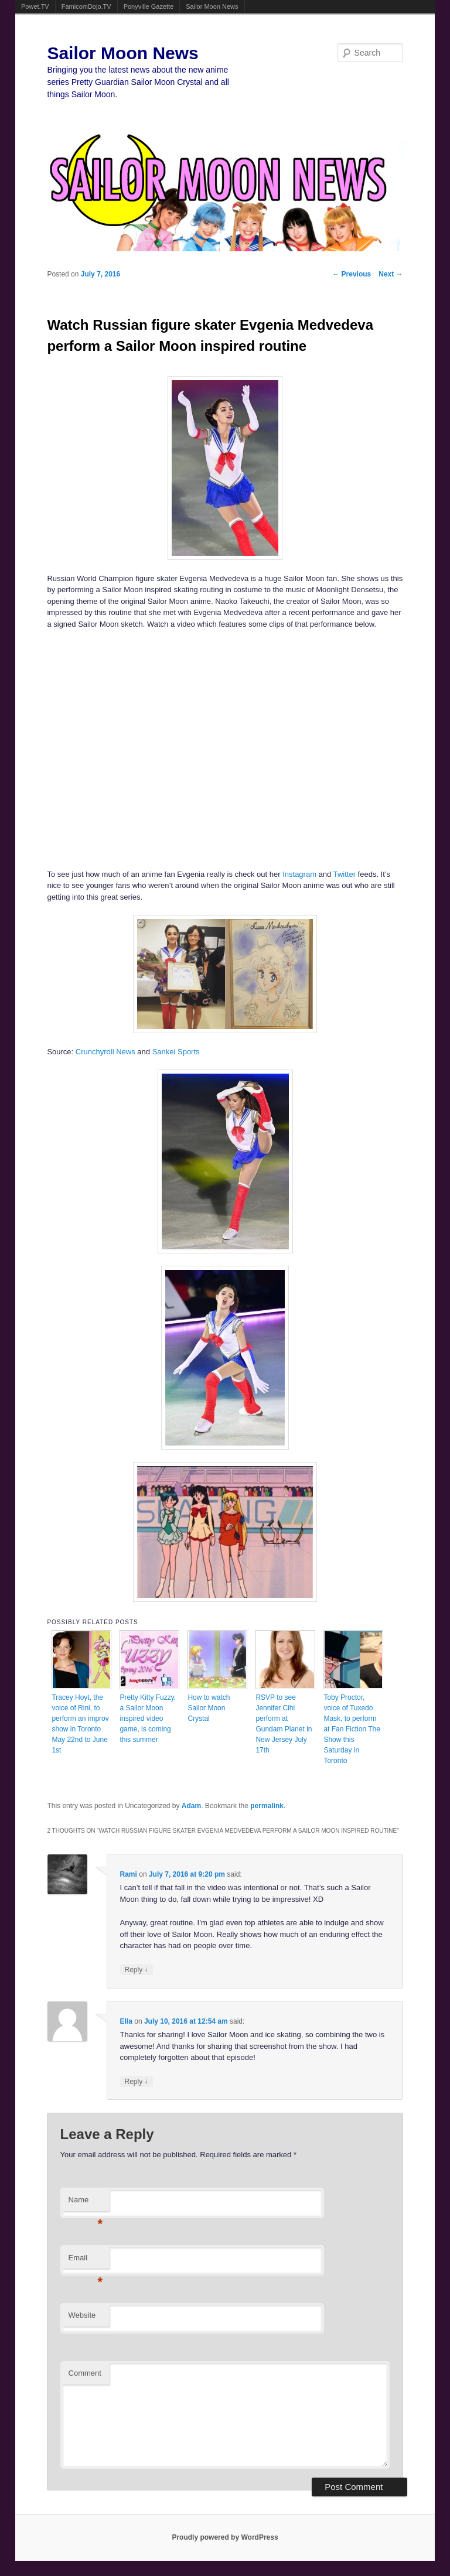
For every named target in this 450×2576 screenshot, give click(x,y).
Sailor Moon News (212, 6)
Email (86, 2261)
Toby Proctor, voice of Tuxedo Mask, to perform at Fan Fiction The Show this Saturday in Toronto (351, 1729)
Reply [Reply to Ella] (136, 2081)
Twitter (344, 874)
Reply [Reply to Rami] (136, 1969)
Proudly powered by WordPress (225, 2537)
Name (86, 2203)
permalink (267, 1806)
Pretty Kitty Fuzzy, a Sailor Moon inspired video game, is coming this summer (148, 1718)
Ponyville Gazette (149, 6)
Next (391, 274)
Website (82, 2315)
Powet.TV (35, 6)
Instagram (299, 874)
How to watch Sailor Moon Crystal (209, 1708)
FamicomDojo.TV (86, 6)
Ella (126, 2021)
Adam (191, 1806)
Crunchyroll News (105, 1051)
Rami (128, 1874)
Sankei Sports (176, 1051)
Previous (351, 274)
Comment (85, 2373)
